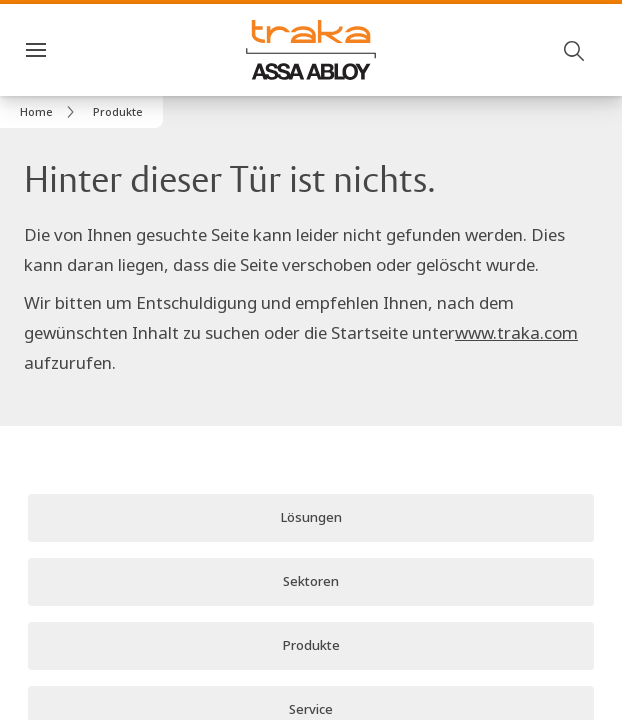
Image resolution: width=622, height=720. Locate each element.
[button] (118, 112)
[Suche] (575, 50)
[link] (50, 112)
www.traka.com (516, 304)
